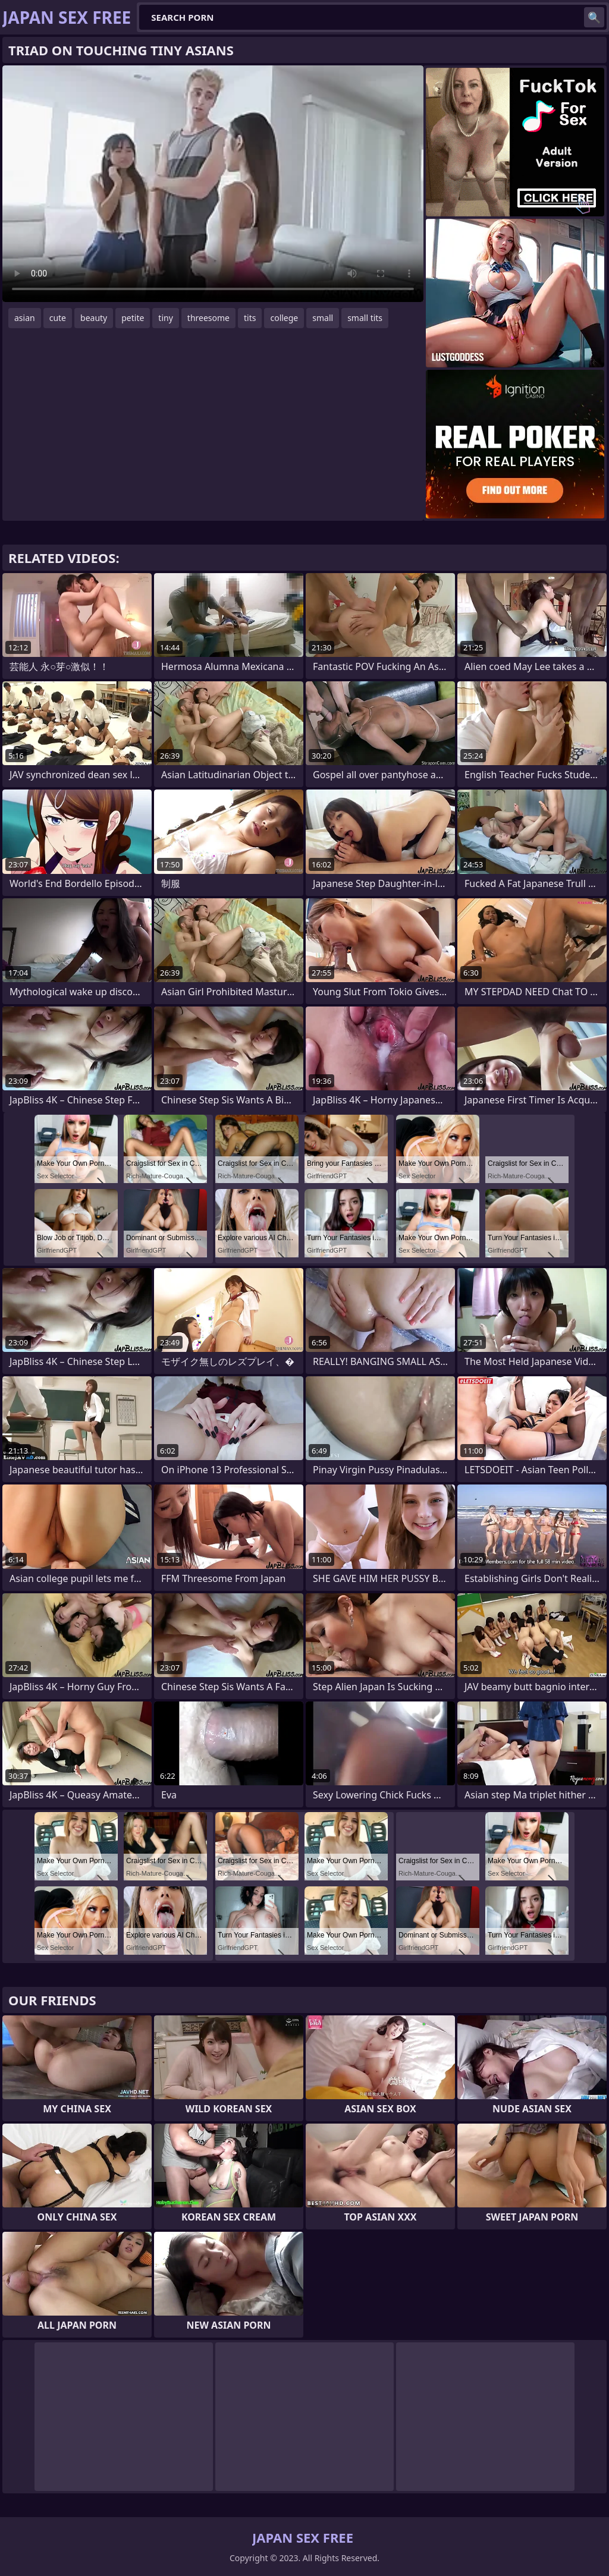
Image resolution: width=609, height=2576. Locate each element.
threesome (208, 317)
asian (24, 317)
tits (250, 317)
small (322, 317)
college (284, 317)
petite (132, 317)
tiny (165, 317)
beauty (93, 317)
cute (57, 317)
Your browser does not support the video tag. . (212, 183)
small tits (364, 317)
